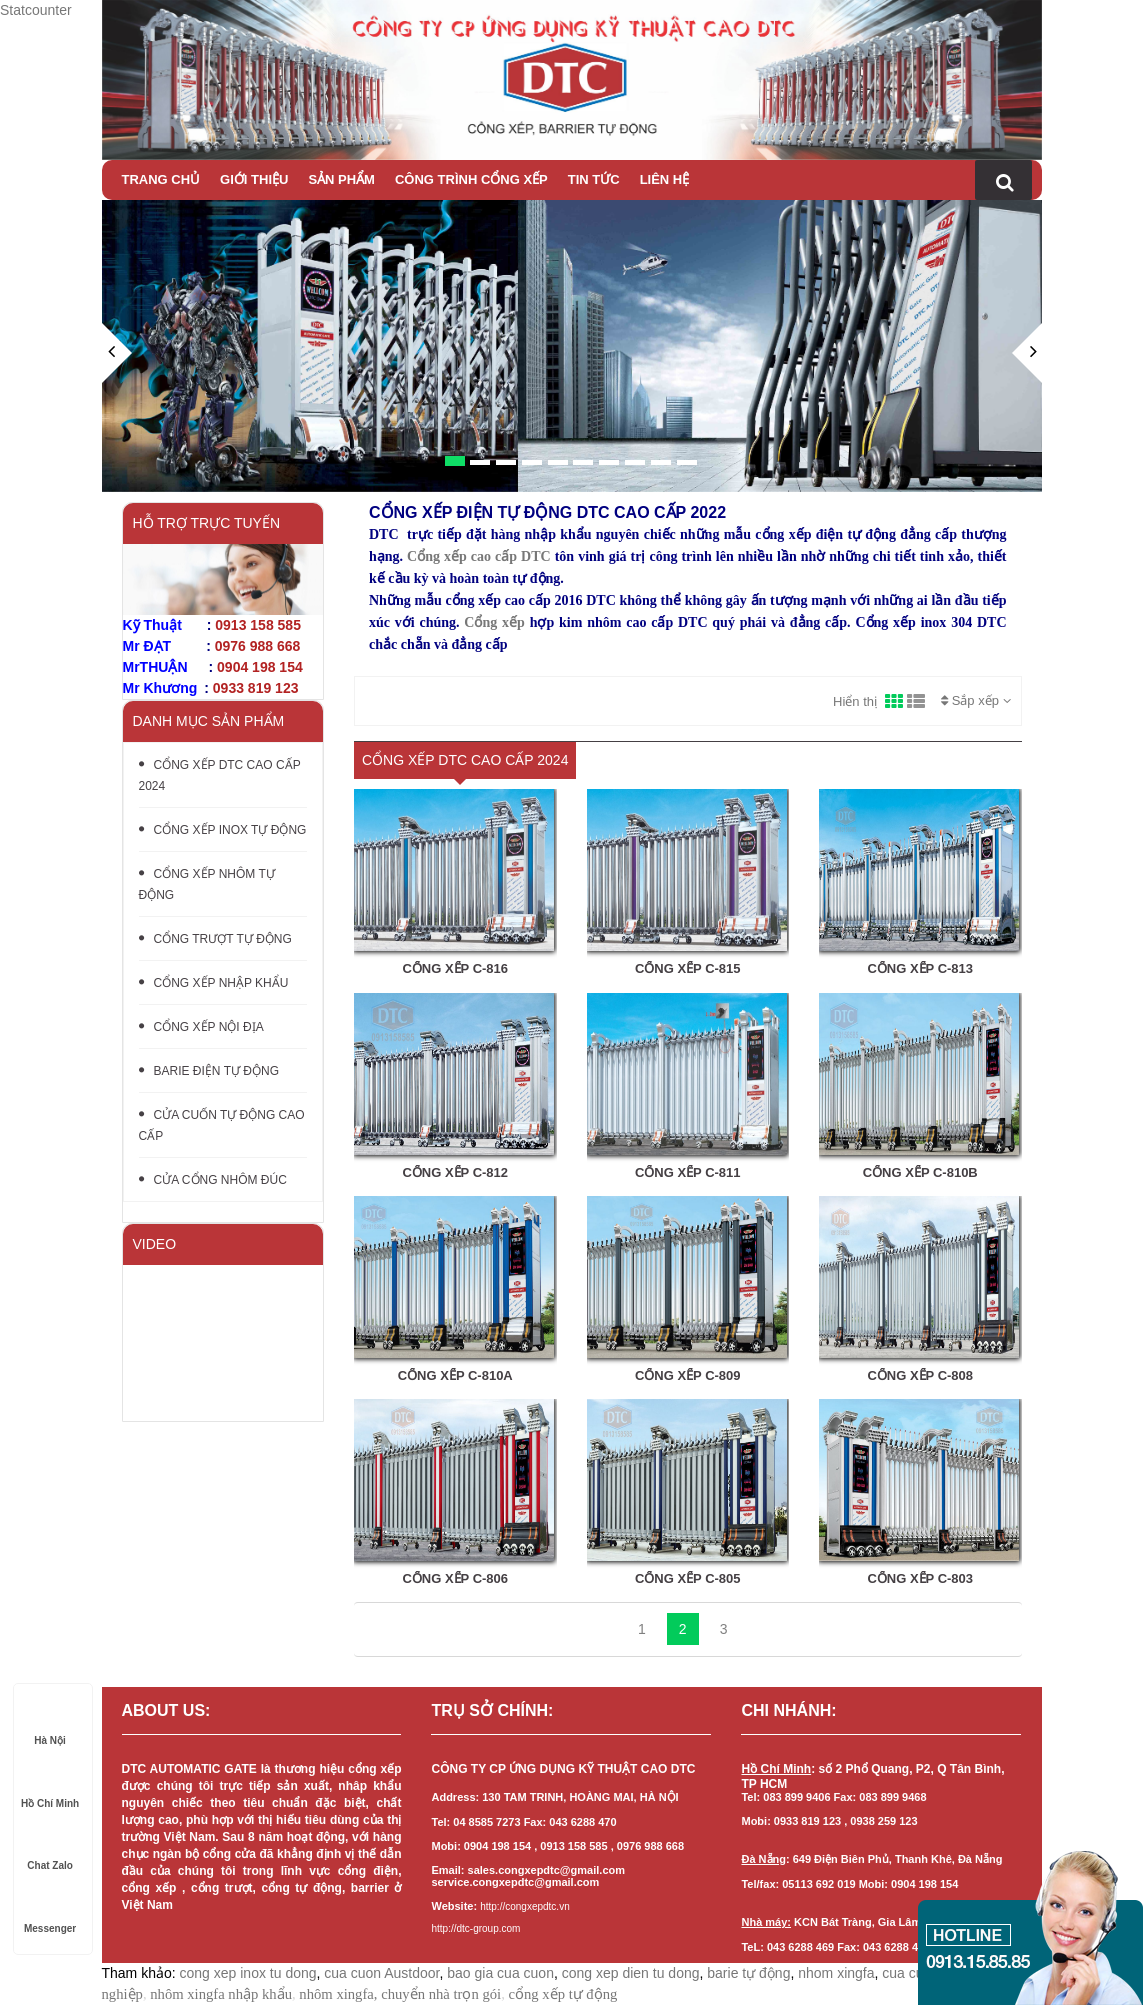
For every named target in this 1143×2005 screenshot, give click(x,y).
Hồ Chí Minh (50, 1784)
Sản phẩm (341, 179)
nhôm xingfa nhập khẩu (221, 1994)
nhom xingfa (836, 1973)
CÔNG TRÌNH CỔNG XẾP (471, 179)
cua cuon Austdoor (381, 1973)
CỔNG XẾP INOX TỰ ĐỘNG (223, 830)
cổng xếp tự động (562, 1994)
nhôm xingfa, (338, 1994)
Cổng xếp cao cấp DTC (479, 556)
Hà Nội (50, 1721)
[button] (117, 407)
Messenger (50, 1909)
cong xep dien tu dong (631, 1973)
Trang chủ (161, 179)
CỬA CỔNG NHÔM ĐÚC (213, 1180)
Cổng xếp (494, 622)
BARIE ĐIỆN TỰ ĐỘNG (209, 1071)
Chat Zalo (50, 1846)
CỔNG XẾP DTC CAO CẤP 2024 (220, 775)
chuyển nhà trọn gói (441, 1994)
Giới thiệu (254, 179)
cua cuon (910, 1973)
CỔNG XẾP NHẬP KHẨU (214, 983)
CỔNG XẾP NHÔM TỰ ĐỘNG (207, 884)
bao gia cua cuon (500, 1973)
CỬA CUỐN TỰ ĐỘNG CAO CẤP (222, 1125)
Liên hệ (665, 179)
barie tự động (748, 1973)
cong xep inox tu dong (248, 1973)
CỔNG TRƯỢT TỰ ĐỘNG (215, 939)
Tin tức (594, 179)
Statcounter (36, 10)
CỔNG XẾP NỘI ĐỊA (201, 1027)
